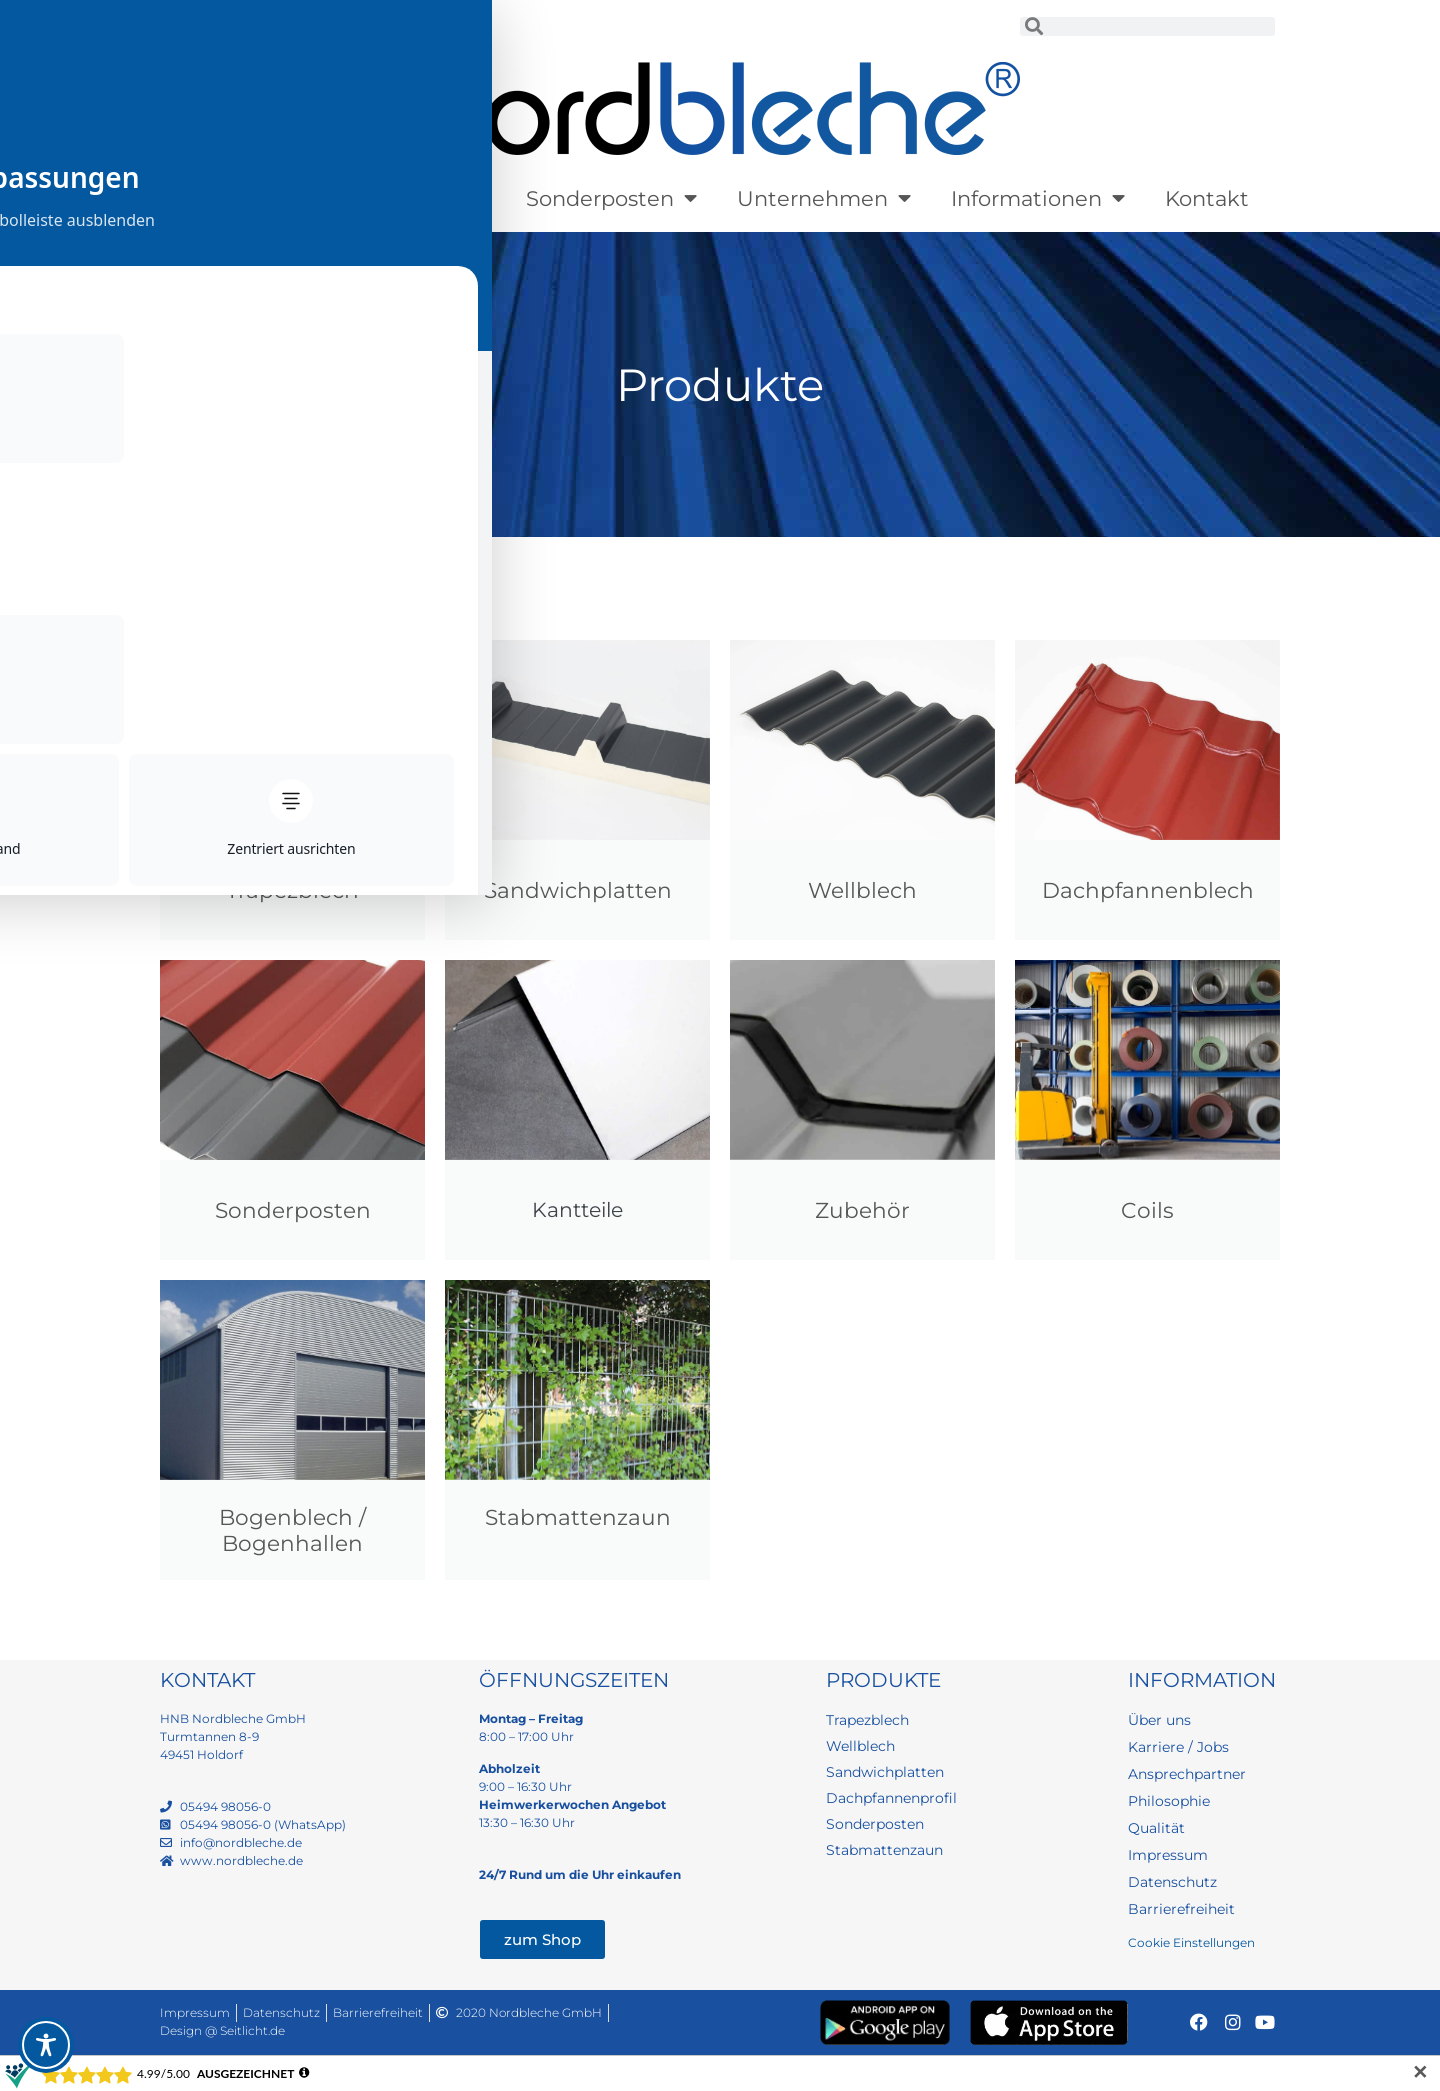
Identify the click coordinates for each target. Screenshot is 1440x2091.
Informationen (1038, 198)
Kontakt (1207, 198)
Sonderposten (611, 198)
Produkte (252, 198)
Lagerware (419, 198)
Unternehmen (824, 198)
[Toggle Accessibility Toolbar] (46, 2045)
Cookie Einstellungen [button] (1191, 1942)
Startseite (195, 557)
